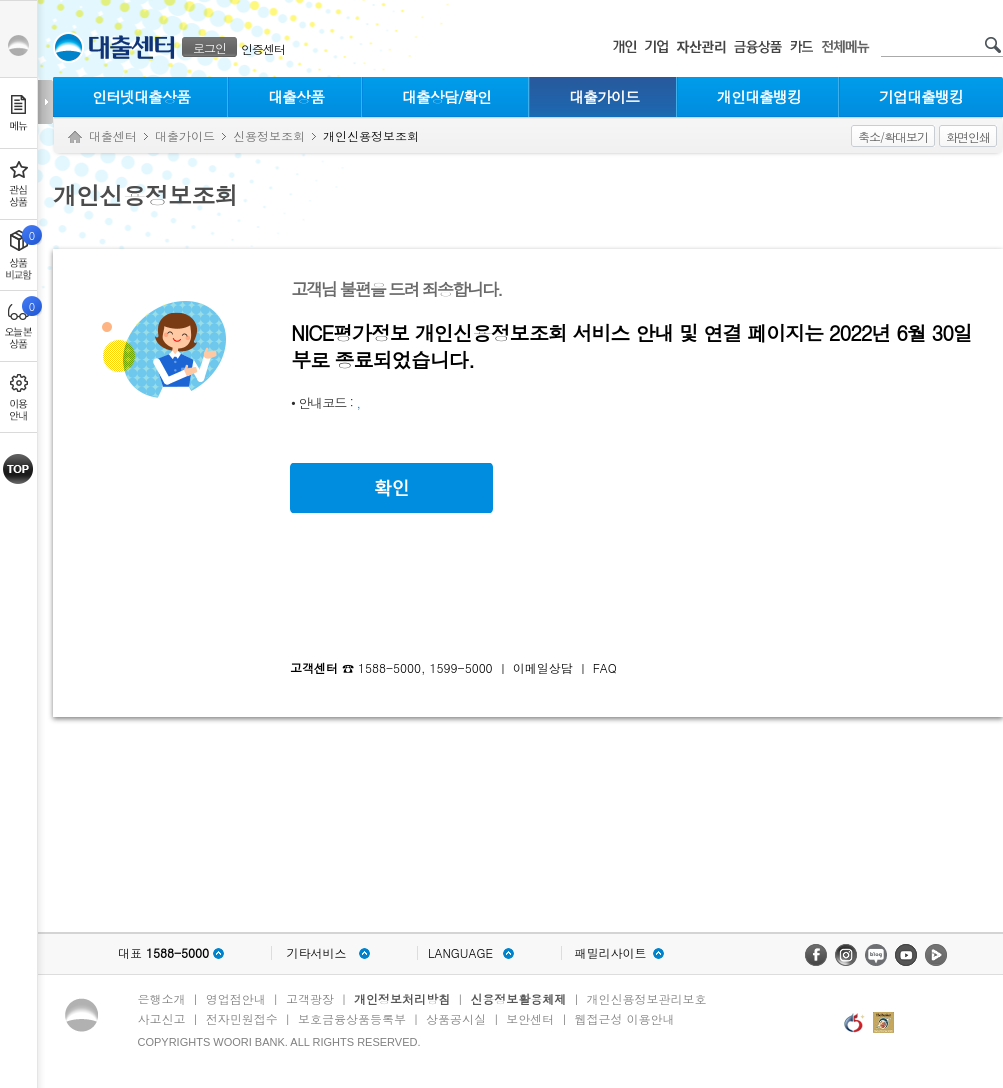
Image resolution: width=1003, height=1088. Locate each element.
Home (75, 137)
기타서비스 (317, 953)
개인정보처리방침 (402, 998)
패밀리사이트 (611, 953)
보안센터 (530, 1018)
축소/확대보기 (893, 136)
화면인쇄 (968, 136)
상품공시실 (456, 1018)
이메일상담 (543, 667)
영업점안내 (236, 998)
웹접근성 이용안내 (625, 1018)
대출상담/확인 (446, 96)
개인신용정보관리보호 (647, 998)
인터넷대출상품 (141, 96)
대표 (163, 953)
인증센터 (263, 48)
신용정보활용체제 (518, 998)
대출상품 (296, 96)
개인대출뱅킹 (759, 96)
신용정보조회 (269, 135)
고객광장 (310, 998)
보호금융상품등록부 (352, 1018)
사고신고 (162, 1018)
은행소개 (162, 998)
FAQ (605, 667)
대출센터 (113, 135)
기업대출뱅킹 (921, 96)
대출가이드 (604, 96)
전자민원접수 (242, 1018)
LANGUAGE (460, 953)
